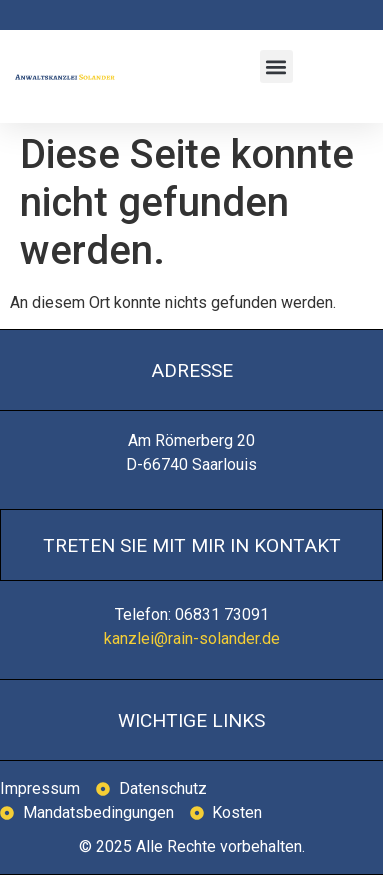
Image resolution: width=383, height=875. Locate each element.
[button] (276, 66)
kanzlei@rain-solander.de (192, 638)
